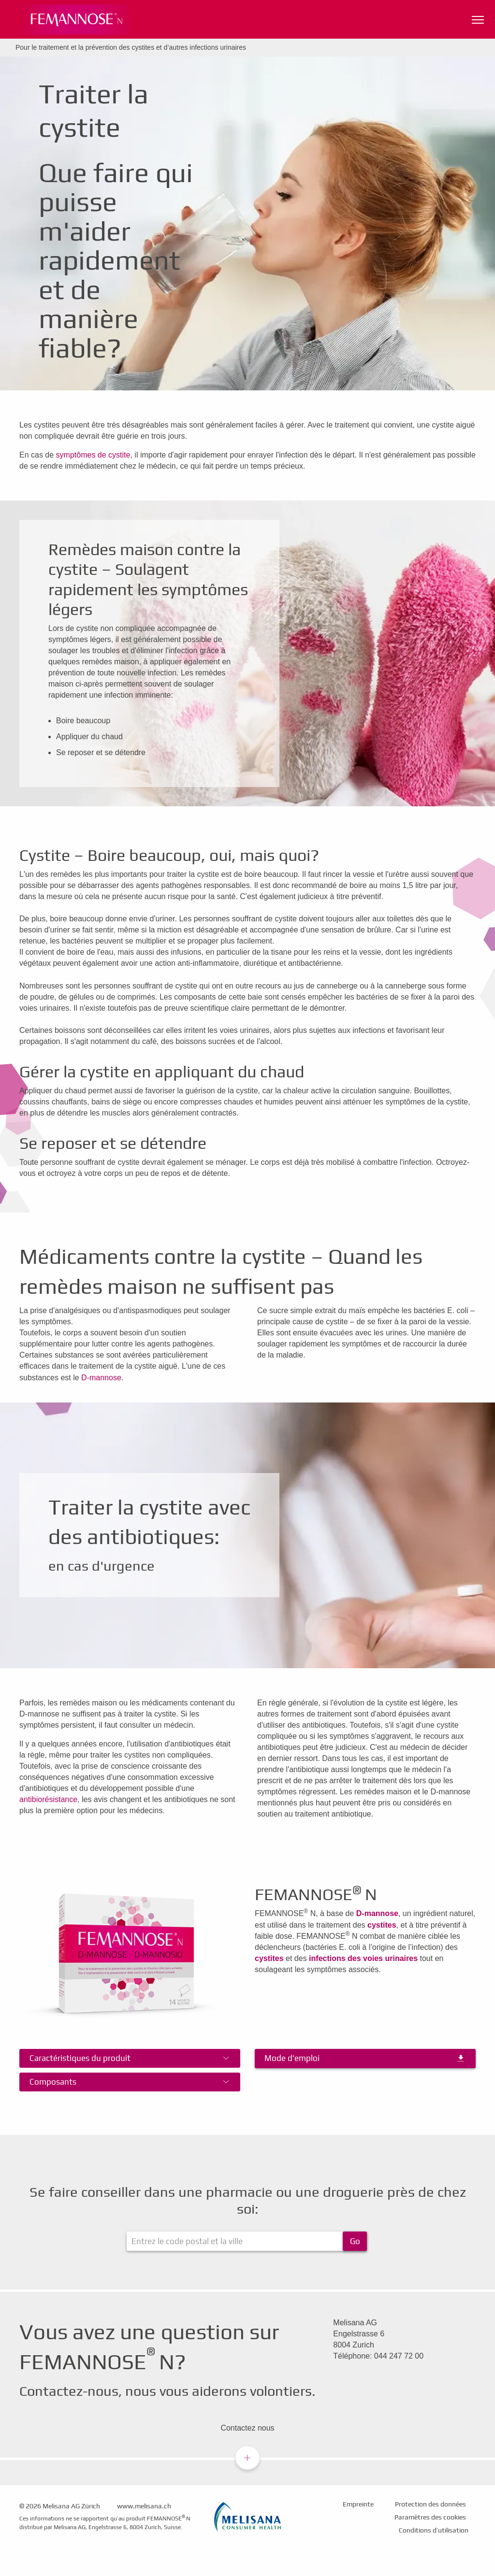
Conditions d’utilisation (433, 2530)
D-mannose (101, 1378)
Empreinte (358, 2504)
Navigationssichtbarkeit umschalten (478, 18)
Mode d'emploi (292, 2058)
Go (355, 2241)
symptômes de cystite (93, 455)
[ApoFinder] (247, 2241)
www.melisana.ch (144, 2506)
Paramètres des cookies (430, 2517)
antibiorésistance (48, 1799)
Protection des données (430, 2504)
